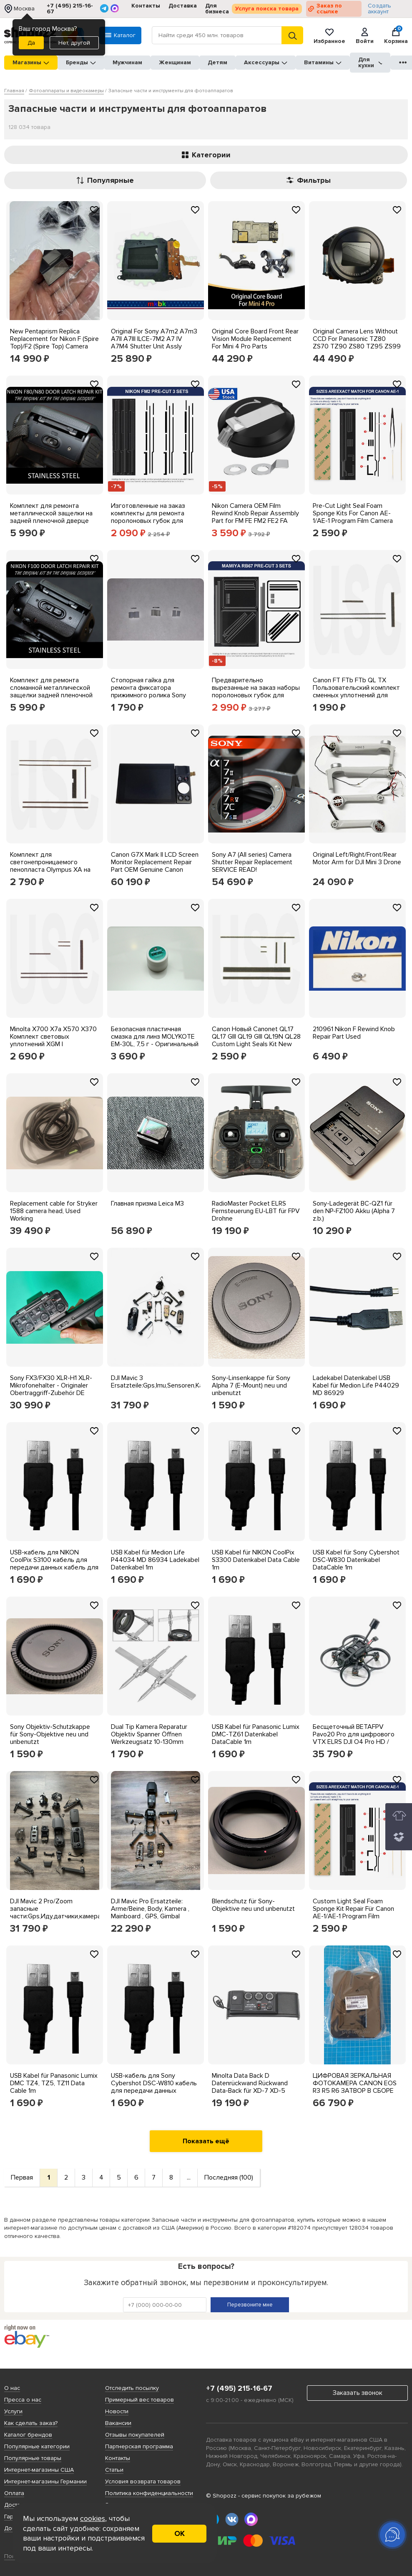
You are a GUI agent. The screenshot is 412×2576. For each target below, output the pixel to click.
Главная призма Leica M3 (147, 1203)
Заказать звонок (357, 2393)
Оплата (14, 2493)
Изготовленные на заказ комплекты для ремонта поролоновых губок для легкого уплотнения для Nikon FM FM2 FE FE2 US (148, 521)
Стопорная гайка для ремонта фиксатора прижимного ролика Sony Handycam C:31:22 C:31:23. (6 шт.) (152, 695)
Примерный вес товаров (139, 2399)
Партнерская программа (139, 2446)
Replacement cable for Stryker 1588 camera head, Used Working (54, 1211)
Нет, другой (74, 42)
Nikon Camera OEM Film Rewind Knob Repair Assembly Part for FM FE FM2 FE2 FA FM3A (255, 517)
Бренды (81, 62)
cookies (92, 2518)
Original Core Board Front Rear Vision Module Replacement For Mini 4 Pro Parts (255, 339)
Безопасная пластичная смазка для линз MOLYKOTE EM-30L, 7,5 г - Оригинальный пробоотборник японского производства (154, 1044)
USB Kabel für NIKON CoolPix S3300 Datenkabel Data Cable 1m (256, 1560)
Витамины (323, 62)
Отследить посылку (132, 2388)
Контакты (145, 5)
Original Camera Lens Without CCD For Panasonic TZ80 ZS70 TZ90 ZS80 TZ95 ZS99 (357, 339)
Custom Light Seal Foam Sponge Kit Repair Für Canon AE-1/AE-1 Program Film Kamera (353, 1912)
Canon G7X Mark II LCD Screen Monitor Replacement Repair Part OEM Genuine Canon (154, 862)
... (189, 2177)
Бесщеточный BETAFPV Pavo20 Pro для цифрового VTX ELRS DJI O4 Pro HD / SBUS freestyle (353, 1738)
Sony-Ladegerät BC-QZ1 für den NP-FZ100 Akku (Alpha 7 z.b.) (354, 1211)
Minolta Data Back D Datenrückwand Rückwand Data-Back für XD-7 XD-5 (250, 2083)
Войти (365, 35)
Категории (206, 154)
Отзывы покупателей (134, 2434)
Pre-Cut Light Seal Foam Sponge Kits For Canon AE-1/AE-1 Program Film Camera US (353, 517)
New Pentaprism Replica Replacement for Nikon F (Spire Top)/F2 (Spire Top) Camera (54, 339)
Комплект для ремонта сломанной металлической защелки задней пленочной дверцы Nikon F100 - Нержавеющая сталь (51, 695)
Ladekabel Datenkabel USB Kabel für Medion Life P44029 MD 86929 (356, 1385)
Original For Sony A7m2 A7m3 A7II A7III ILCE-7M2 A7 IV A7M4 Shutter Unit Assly (154, 339)
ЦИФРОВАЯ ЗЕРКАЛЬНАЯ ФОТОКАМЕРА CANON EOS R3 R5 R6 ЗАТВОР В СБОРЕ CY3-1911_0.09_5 (355, 2086)
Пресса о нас (22, 2399)
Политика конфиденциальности (149, 2493)
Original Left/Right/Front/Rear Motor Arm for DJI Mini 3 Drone (357, 858)
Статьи (114, 2469)
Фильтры (308, 180)
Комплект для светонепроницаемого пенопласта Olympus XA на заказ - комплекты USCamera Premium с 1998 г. (54, 869)
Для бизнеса (217, 8)
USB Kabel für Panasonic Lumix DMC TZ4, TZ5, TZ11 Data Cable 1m (54, 2083)
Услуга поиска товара (267, 8)
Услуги (13, 2411)
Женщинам (175, 62)
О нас (12, 2388)
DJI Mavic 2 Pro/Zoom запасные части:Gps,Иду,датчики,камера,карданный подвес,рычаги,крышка (72, 1912)
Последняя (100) (228, 2177)
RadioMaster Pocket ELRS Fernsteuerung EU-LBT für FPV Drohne (256, 1211)
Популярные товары (32, 2458)
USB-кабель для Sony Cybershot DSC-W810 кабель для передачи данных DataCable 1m (154, 2086)
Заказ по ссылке (329, 8)
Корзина (396, 35)
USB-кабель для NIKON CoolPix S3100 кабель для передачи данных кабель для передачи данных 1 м (54, 1563)
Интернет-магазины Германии (45, 2481)
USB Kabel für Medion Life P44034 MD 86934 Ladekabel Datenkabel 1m (155, 1560)
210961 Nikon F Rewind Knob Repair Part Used (354, 1033)
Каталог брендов (28, 2434)
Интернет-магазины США (39, 2469)
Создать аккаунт (379, 9)
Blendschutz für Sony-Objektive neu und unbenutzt (253, 1905)
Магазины (31, 62)
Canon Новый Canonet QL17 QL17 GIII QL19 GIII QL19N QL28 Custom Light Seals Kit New (256, 1036)
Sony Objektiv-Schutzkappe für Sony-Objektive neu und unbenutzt (50, 1734)
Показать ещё (206, 2141)
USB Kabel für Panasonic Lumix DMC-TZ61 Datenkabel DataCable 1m (255, 1734)
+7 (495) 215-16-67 (70, 9)
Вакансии (118, 2423)
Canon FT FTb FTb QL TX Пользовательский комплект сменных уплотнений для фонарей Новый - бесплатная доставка (357, 695)
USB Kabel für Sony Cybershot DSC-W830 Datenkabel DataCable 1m (356, 1560)
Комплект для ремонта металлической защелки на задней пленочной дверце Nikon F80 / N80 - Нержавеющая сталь (51, 521)
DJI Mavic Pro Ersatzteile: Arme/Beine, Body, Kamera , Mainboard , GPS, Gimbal (150, 1908)
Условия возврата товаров (143, 2481)
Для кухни (370, 62)
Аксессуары (265, 62)
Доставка (182, 5)
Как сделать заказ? (31, 2423)
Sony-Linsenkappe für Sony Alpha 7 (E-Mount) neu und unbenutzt (251, 1385)
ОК (179, 2533)
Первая (22, 2177)
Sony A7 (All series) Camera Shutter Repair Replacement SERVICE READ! (252, 862)
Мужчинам (127, 62)
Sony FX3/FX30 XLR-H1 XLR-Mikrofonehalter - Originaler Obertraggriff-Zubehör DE (51, 1385)
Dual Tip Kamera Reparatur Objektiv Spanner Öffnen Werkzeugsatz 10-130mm (149, 1734)
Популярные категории (37, 2446)
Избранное (329, 35)
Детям (217, 62)
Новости (116, 2411)
